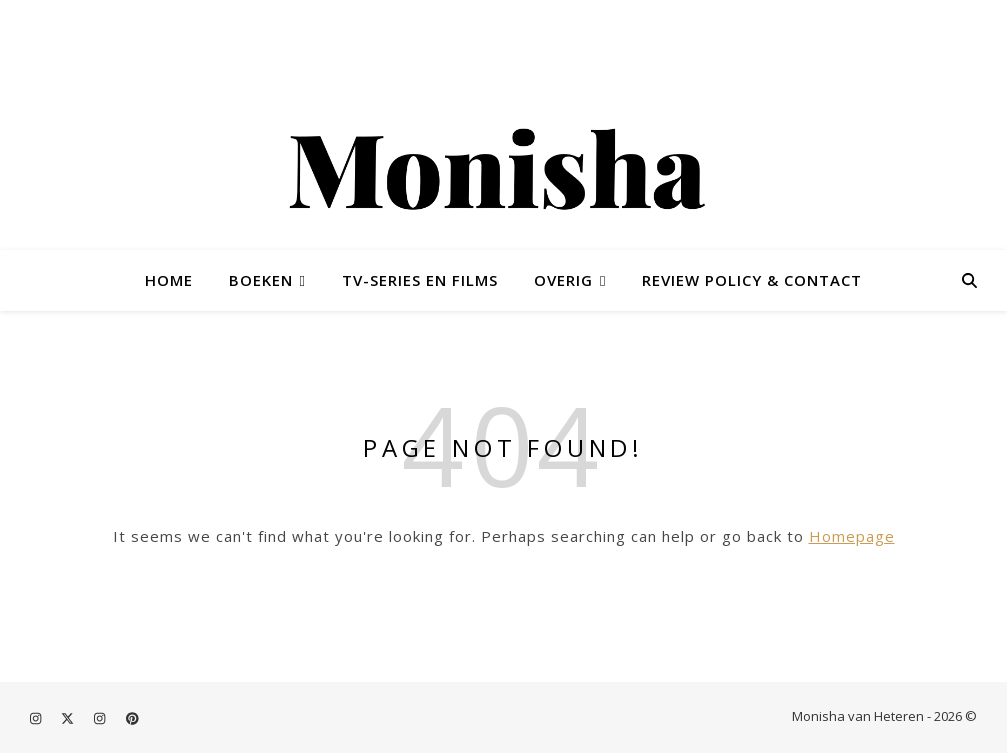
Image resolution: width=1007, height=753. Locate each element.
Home (169, 280)
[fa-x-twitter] (69, 718)
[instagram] (37, 718)
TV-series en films (420, 280)
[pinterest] (132, 718)
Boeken (261, 280)
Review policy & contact (752, 280)
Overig (563, 280)
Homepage (852, 536)
